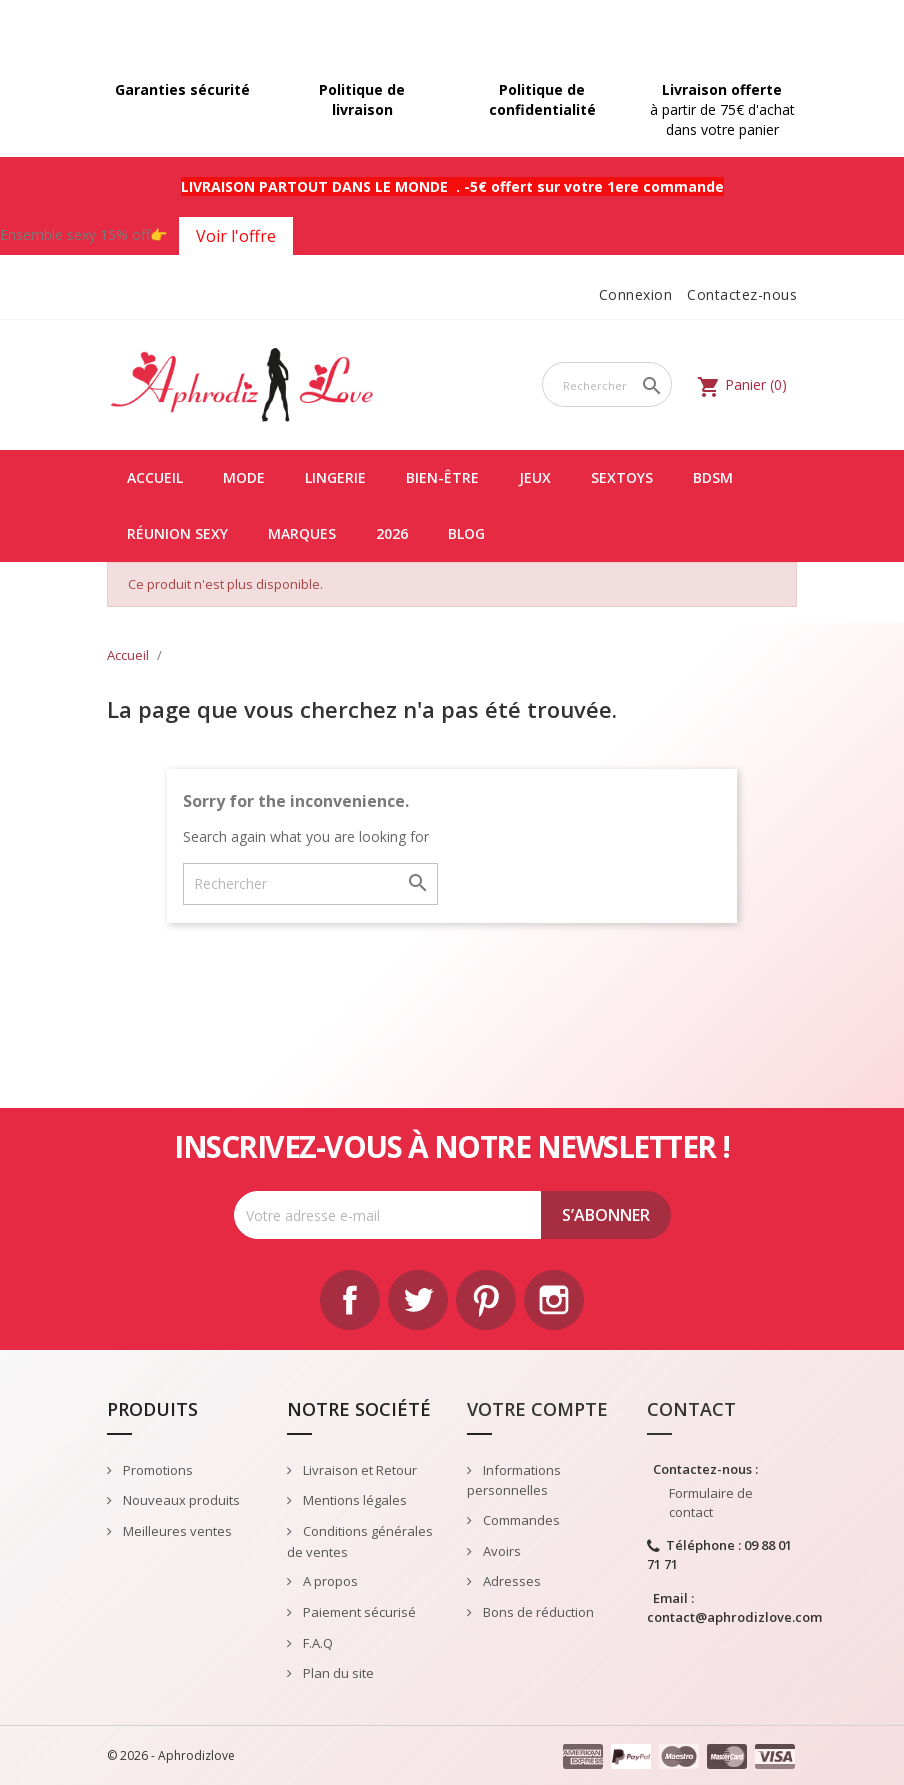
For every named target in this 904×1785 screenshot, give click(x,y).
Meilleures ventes (176, 1531)
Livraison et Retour (358, 1470)
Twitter (418, 1300)
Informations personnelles (514, 1480)
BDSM (713, 477)
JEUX (535, 477)
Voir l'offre (236, 236)
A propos (329, 1581)
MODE (244, 477)
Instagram (554, 1300)
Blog (466, 533)
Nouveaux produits (180, 1500)
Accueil (155, 477)
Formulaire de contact (711, 1502)
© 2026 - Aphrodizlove (171, 1755)
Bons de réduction (537, 1612)
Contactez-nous (742, 294)
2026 (392, 533)
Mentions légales (353, 1500)
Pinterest (486, 1300)
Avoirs (500, 1551)
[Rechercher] (607, 384)
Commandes (520, 1520)
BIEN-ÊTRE (442, 477)
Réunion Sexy (177, 533)
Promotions (156, 1470)
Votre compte (537, 1409)
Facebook (350, 1300)
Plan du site (337, 1673)
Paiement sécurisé (358, 1612)
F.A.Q (316, 1643)
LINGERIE (335, 477)
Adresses (510, 1581)
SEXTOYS (622, 477)
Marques (302, 533)
